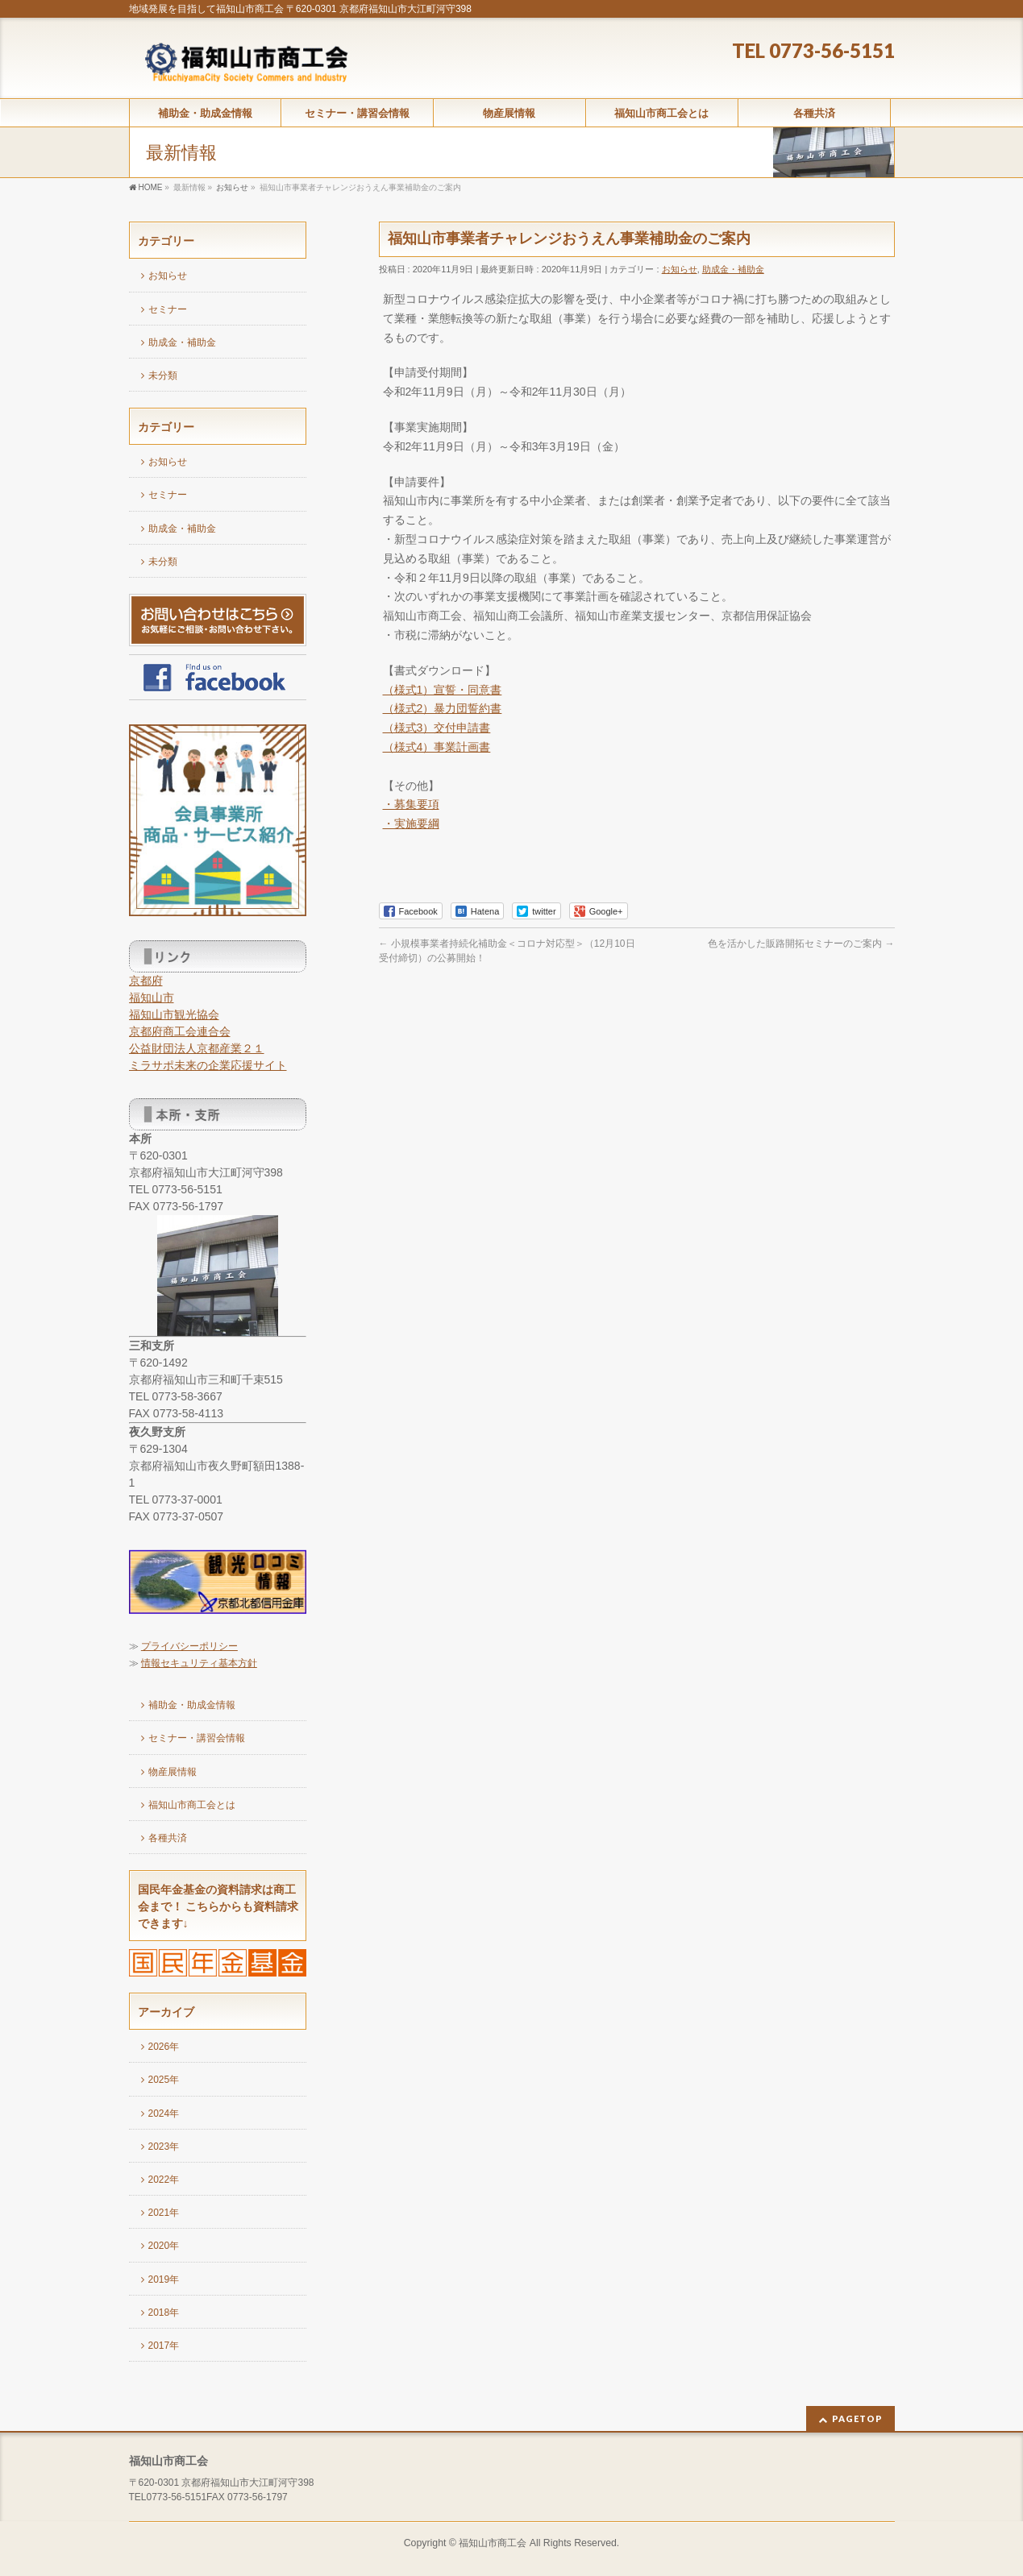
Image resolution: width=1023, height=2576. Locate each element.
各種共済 (167, 1838)
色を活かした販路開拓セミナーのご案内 (801, 943)
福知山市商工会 (492, 2543)
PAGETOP (857, 2418)
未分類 (162, 375)
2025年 (164, 2079)
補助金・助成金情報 (191, 1705)
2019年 (164, 2279)
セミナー (167, 309)
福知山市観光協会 (174, 1014)
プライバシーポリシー (189, 1646)
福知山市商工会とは (191, 1805)
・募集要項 (411, 804)
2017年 (164, 2345)
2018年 (164, 2312)
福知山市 (151, 997)
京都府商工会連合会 (180, 1031)
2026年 (164, 2046)
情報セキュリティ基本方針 (199, 1663)
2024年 (164, 2113)
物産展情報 (172, 1771)
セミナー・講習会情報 (196, 1738)
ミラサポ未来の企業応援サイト (208, 1065)
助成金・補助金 (733, 269)
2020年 (164, 2245)
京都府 (146, 980)
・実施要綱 (411, 823)
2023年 (164, 2146)
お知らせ (679, 269)
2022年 (164, 2179)
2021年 (164, 2212)
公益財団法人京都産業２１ (196, 1048)
